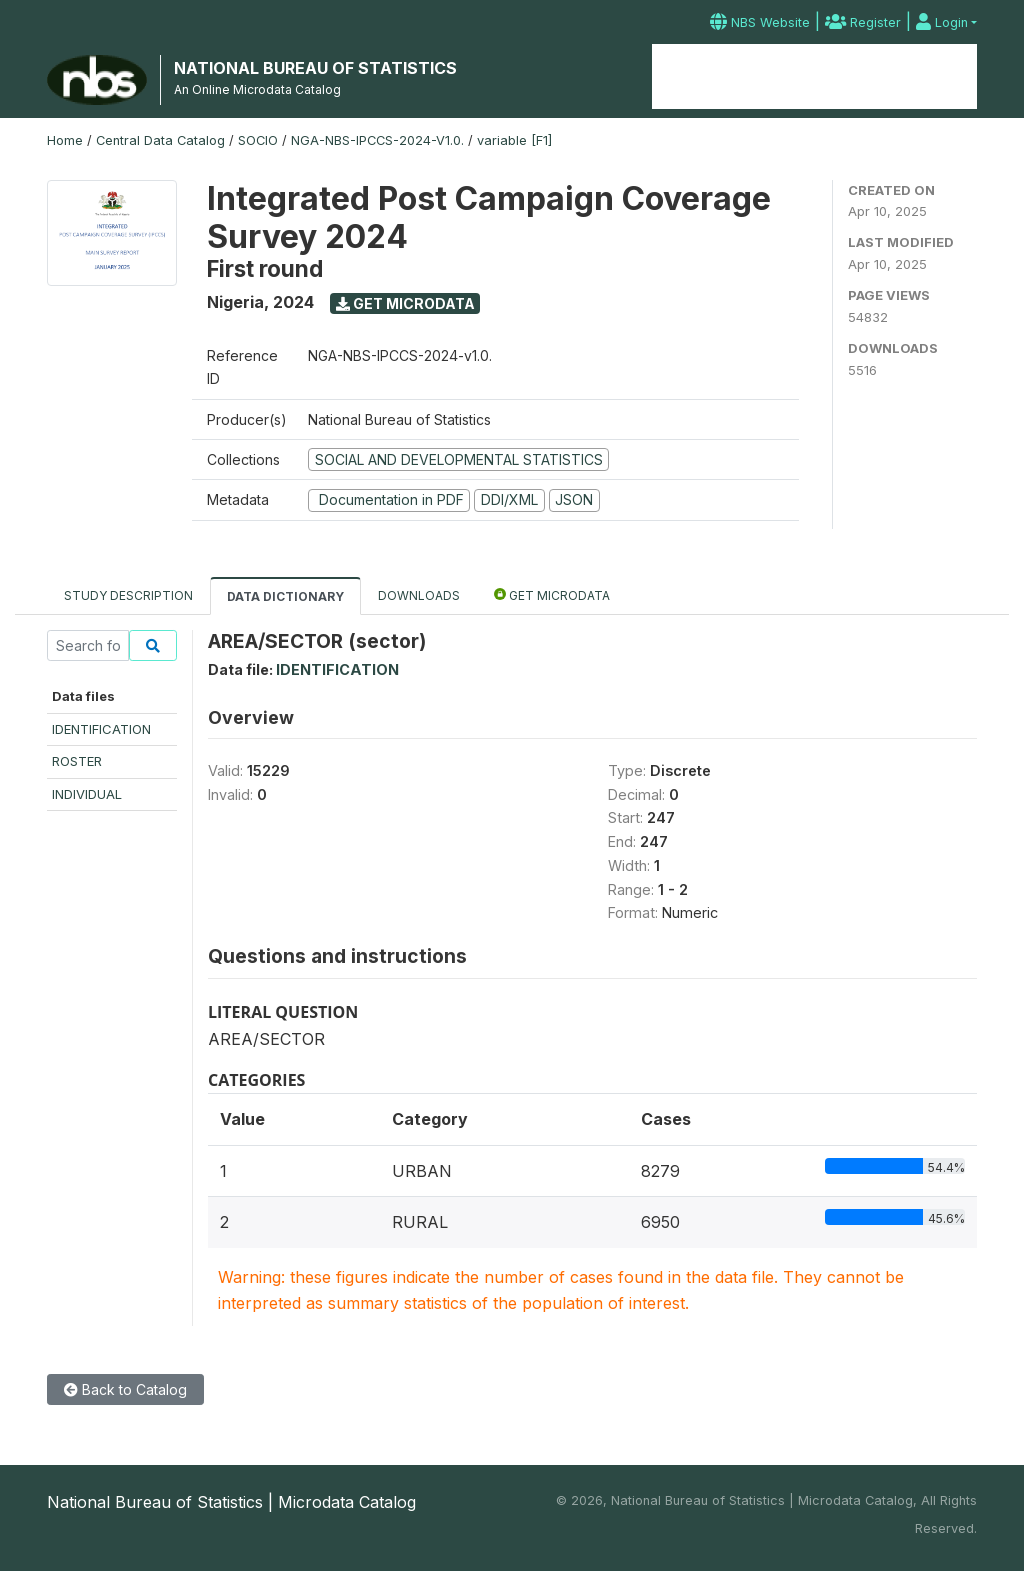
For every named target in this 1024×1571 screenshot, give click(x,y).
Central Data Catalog (160, 140)
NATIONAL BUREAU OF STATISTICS (315, 68)
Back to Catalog (125, 1389)
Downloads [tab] (419, 595)
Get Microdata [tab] (552, 594)
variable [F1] (514, 140)
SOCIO (258, 140)
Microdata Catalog (814, 77)
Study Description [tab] (128, 595)
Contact (940, 77)
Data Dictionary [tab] (285, 596)
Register (863, 22)
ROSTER (77, 761)
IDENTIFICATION (101, 729)
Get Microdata (405, 303)
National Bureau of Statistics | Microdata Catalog (231, 1502)
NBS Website (760, 22)
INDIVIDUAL (87, 794)
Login (942, 22)
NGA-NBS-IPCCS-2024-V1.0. (377, 140)
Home (696, 77)
